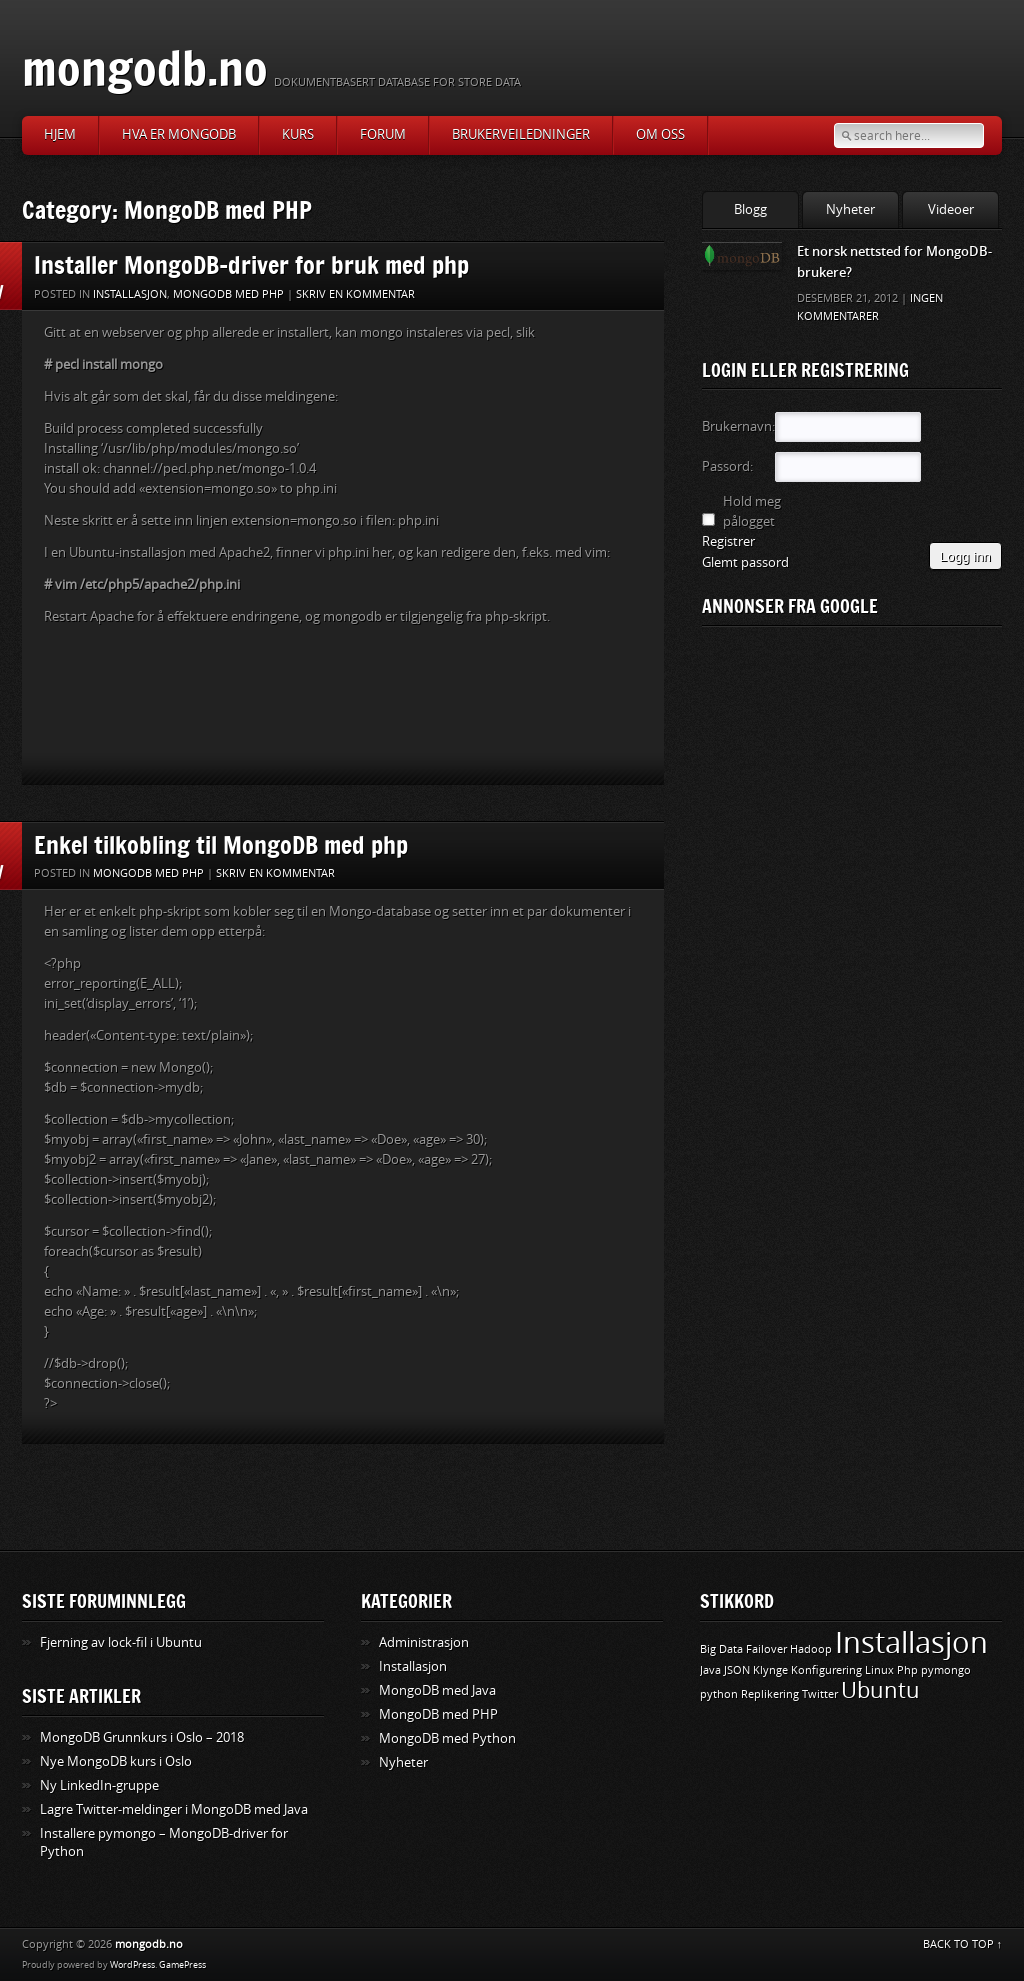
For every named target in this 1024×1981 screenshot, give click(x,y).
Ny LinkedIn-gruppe (99, 1785)
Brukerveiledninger (521, 134)
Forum (383, 134)
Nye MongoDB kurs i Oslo (116, 1761)
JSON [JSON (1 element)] (737, 1670)
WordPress (132, 1965)
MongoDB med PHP (228, 294)
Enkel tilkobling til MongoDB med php (221, 844)
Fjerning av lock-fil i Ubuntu (121, 1642)
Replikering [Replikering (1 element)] (770, 1694)
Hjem (60, 134)
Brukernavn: (737, 426)
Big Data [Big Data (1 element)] (721, 1649)
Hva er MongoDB (179, 134)
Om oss (660, 134)
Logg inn (965, 556)
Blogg (750, 209)
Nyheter (850, 209)
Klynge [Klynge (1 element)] (770, 1670)
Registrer (728, 541)
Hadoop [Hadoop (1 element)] (811, 1649)
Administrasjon (424, 1642)
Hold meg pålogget (752, 511)
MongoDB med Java (437, 1690)
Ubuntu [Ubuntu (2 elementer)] (880, 1691)
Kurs (298, 134)
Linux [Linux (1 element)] (879, 1670)
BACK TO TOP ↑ (963, 1944)
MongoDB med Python (447, 1738)
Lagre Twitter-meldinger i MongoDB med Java (174, 1809)
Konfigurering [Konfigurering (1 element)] (826, 1670)
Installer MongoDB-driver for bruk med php (251, 264)
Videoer (951, 209)
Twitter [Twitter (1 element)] (820, 1694)
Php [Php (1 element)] (907, 1670)
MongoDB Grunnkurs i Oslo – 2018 (142, 1737)
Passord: (727, 466)
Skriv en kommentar (355, 294)
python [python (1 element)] (719, 1694)
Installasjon (130, 294)
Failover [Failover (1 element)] (766, 1649)
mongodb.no (145, 67)
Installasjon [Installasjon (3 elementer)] (911, 1643)
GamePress (182, 1965)
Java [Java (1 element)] (710, 1670)
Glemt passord (745, 562)
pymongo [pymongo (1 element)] (946, 1670)
